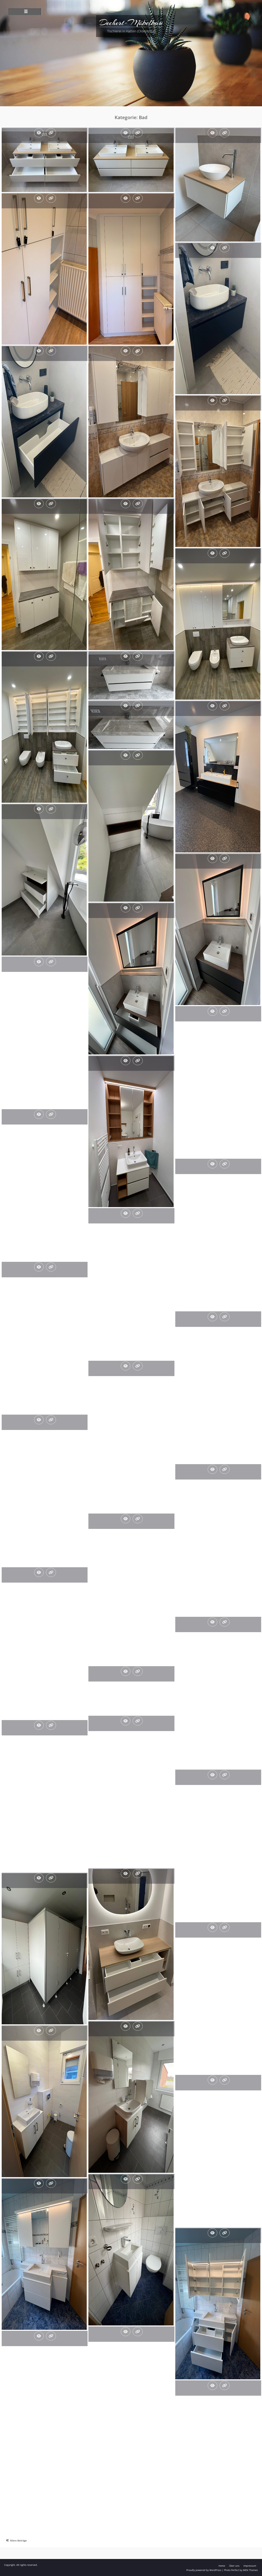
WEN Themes (250, 2570)
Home (222, 2565)
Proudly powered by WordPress (203, 2570)
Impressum (249, 2565)
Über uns (234, 2565)
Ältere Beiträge (18, 2540)
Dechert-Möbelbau (131, 22)
